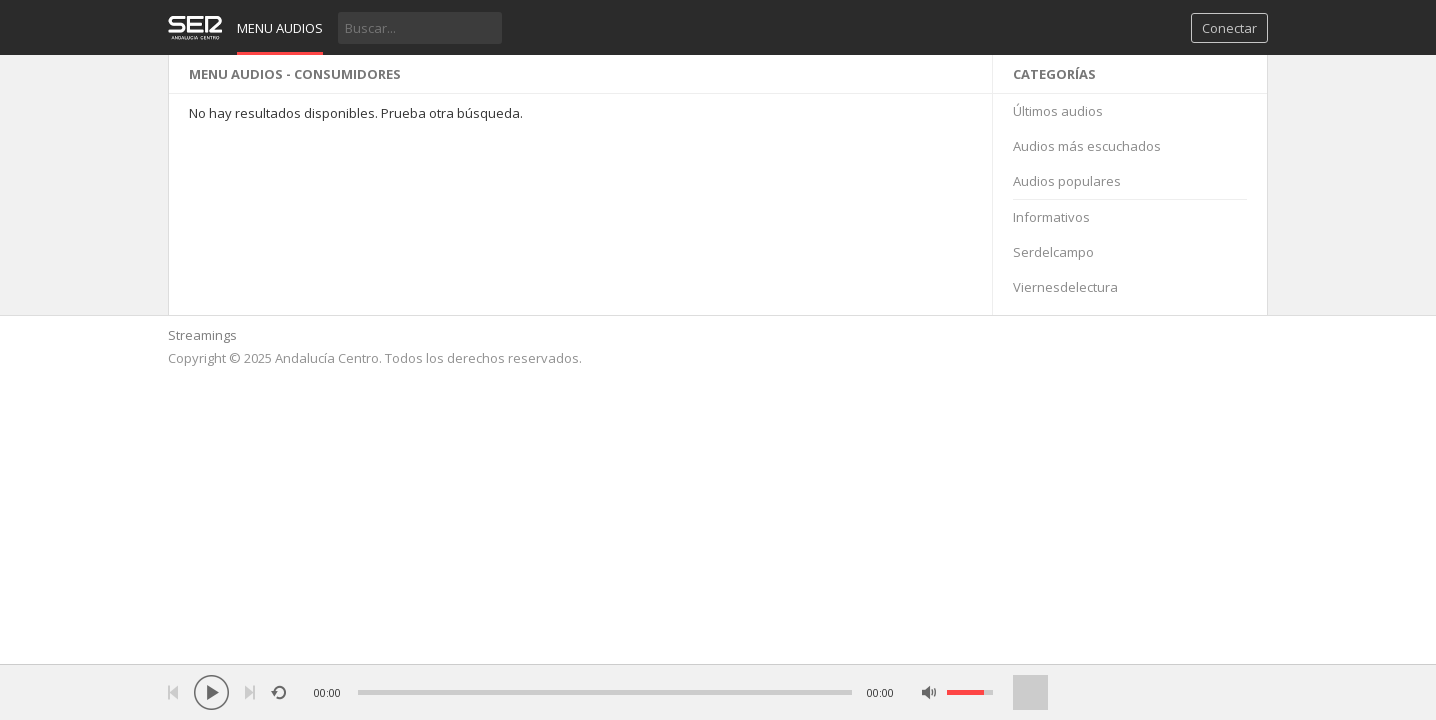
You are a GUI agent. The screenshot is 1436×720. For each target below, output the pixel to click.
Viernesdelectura (1065, 287)
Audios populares (1067, 181)
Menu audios (280, 28)
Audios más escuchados (1087, 146)
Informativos (1051, 217)
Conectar (1229, 28)
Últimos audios (1058, 111)
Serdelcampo (1053, 252)
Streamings (202, 335)
